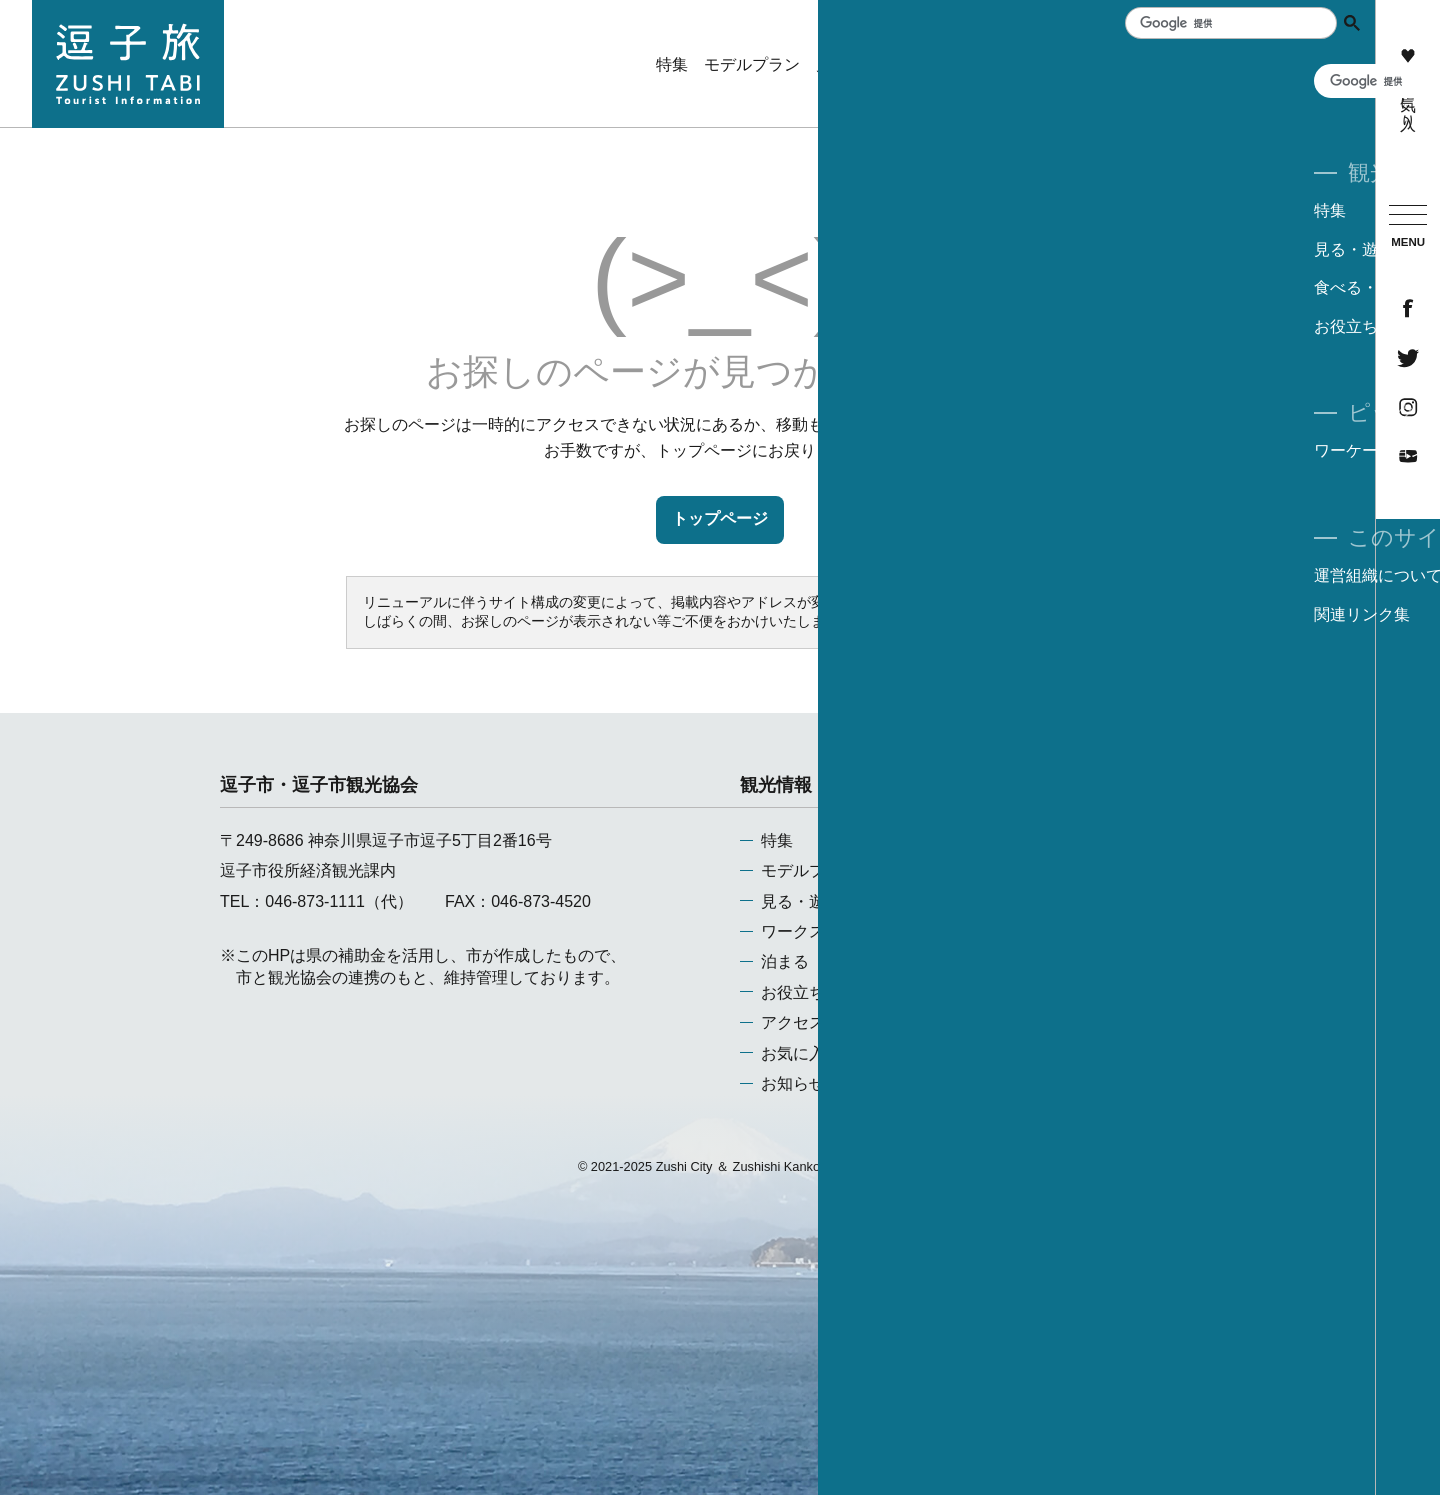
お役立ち (793, 992)
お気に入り (1408, 84)
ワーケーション (1304, 99)
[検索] (1224, 23)
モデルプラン (809, 870)
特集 (777, 840)
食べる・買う (1088, 65)
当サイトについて (1065, 870)
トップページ (720, 518)
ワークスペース (817, 931)
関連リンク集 (1049, 901)
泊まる (785, 961)
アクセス (793, 1022)
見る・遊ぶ (801, 901)
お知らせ (793, 1083)
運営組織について (1065, 840)
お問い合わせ (1049, 931)
